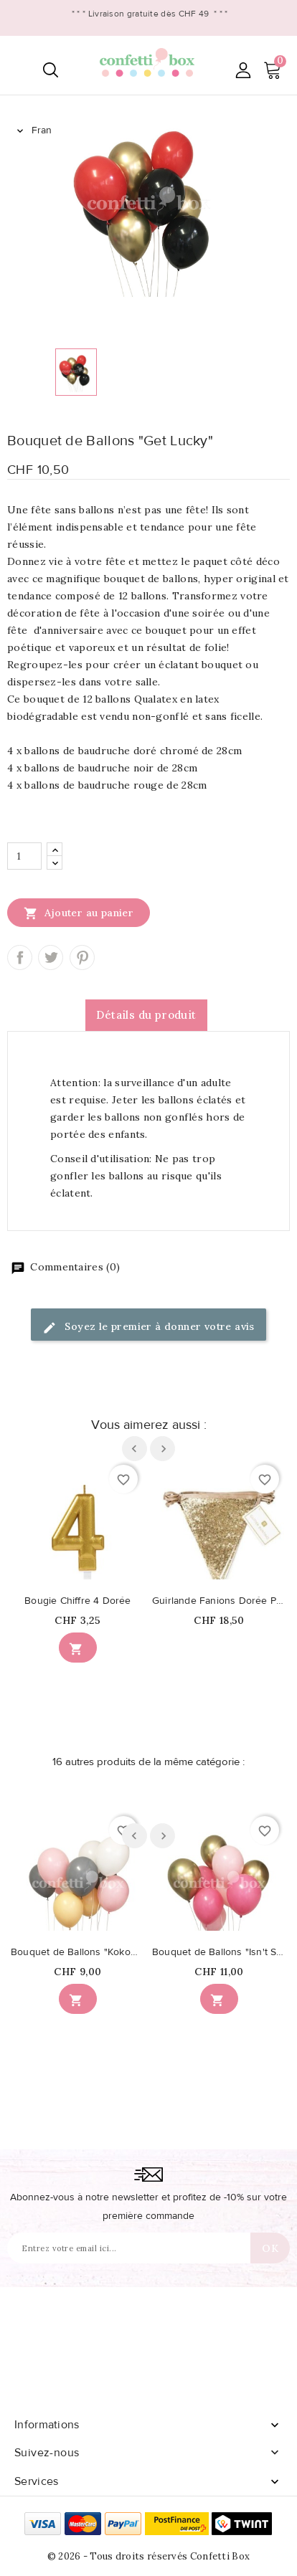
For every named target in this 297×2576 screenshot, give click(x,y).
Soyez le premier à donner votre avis (148, 1327)
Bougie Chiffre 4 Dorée (77, 1600)
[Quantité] (24, 856)
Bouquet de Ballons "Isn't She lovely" (219, 1952)
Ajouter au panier (78, 913)
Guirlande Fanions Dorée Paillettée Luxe (219, 1600)
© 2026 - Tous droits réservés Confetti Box (148, 2556)
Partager (20, 957)
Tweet (50, 957)
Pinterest (82, 957)
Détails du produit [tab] (146, 1015)
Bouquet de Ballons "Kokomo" (78, 1952)
